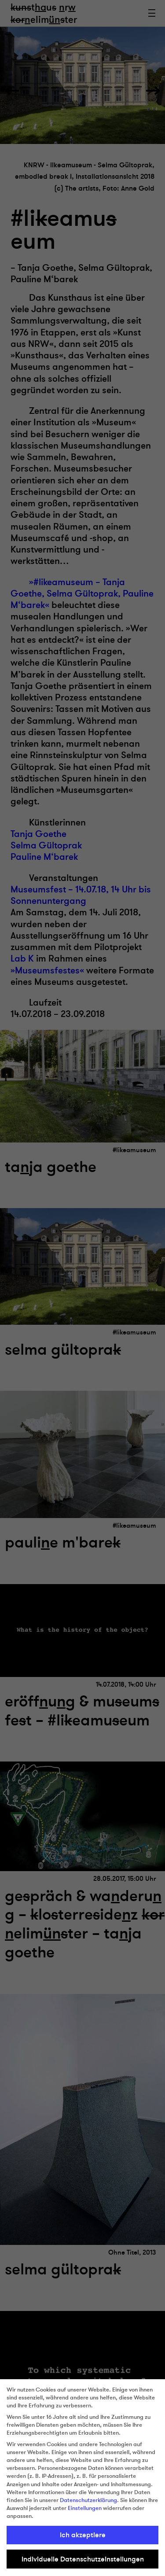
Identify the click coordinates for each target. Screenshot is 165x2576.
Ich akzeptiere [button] (83, 2535)
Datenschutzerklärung (88, 2500)
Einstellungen (85, 2508)
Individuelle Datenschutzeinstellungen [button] (83, 2559)
